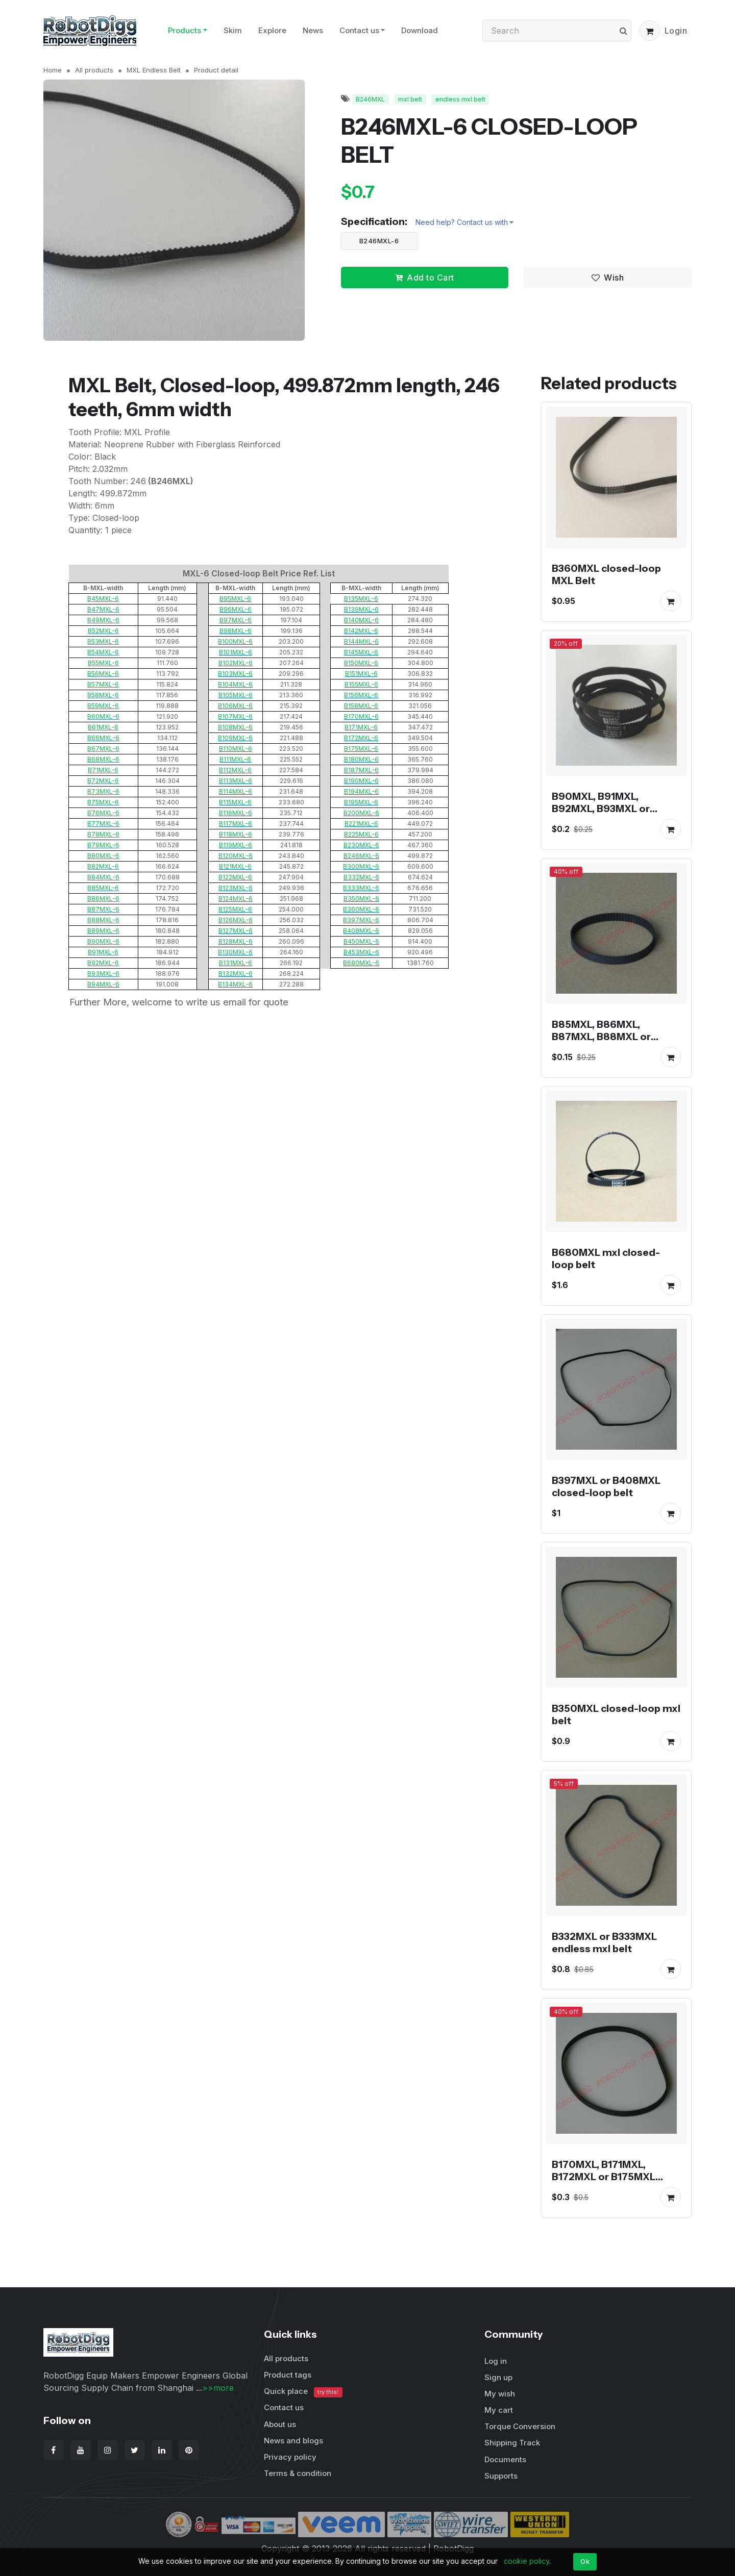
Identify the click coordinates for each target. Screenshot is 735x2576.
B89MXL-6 (103, 931)
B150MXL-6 (361, 663)
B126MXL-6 (235, 920)
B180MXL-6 (361, 759)
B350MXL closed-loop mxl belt (616, 1714)
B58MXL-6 (103, 695)
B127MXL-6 (235, 931)
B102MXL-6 (235, 663)
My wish (499, 2393)
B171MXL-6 (361, 727)
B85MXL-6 (103, 888)
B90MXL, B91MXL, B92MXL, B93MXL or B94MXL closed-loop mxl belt (613, 814)
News (313, 30)
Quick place (303, 2391)
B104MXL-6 (235, 684)
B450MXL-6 (361, 941)
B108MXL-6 (235, 727)
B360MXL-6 (361, 909)
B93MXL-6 (103, 973)
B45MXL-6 (103, 598)
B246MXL (370, 99)
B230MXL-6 (361, 845)
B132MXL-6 (235, 973)
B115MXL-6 (235, 802)
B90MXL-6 (103, 941)
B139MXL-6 (361, 609)
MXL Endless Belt (154, 70)
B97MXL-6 (235, 620)
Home (52, 70)
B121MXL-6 (235, 866)
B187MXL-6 (361, 770)
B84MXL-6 (103, 877)
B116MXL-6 (235, 813)
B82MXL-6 (103, 866)
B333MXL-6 (361, 888)
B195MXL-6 (361, 802)
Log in (495, 2361)
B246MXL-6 (379, 241)
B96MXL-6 (235, 609)
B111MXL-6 (235, 759)
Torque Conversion (519, 2426)
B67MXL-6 (103, 748)
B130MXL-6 (235, 952)
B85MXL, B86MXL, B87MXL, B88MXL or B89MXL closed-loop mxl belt (613, 1042)
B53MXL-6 (103, 641)
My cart (498, 2410)
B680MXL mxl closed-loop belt (606, 1258)
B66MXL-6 (103, 738)
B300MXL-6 (361, 866)
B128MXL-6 (235, 941)
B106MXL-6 (235, 706)
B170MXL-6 (361, 716)
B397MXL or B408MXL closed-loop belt (606, 1486)
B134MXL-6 (235, 984)
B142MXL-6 (361, 631)
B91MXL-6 (103, 952)
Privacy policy (290, 2457)
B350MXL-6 (361, 898)
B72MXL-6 (103, 781)
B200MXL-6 (361, 813)
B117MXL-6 (235, 823)
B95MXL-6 (235, 598)
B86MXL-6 (103, 898)
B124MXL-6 (235, 898)
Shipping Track (512, 2442)
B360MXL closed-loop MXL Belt (606, 574)
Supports (501, 2476)
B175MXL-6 (361, 748)
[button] (650, 30)
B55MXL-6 (103, 663)
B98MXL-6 (235, 631)
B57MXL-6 (103, 684)
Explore (272, 30)
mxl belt (410, 99)
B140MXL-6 (361, 620)
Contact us (359, 30)
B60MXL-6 (103, 716)
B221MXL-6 (361, 823)
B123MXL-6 (235, 888)
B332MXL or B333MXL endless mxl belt (604, 1942)
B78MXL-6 (103, 834)
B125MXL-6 (235, 909)
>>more (218, 2388)
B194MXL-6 (361, 791)
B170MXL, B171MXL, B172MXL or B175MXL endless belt (603, 2176)
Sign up (498, 2377)
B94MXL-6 (103, 984)
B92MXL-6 (103, 963)
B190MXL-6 (361, 781)
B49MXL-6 (103, 620)
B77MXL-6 (103, 823)
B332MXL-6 (361, 877)
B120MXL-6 (235, 856)
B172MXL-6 (361, 738)
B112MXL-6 (235, 770)
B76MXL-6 (103, 813)
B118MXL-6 (235, 834)
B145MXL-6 (361, 652)
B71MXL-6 (103, 770)
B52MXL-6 (103, 631)
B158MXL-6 (361, 706)
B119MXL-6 (235, 845)
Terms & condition (297, 2473)
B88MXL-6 (103, 920)
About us (280, 2424)
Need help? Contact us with (461, 222)
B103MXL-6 (235, 673)
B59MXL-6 (103, 706)
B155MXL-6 (361, 684)
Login (676, 31)
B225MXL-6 (361, 834)
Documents (505, 2459)
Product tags (287, 2375)
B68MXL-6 (103, 759)
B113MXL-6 (235, 781)
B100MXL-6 (235, 641)
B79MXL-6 (103, 845)
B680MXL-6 (361, 963)
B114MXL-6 (235, 791)
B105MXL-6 (235, 695)
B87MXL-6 (103, 909)
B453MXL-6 (361, 952)
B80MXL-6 (103, 856)
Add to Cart (424, 277)
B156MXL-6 (361, 695)
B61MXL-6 (103, 727)
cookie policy (526, 2561)
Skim (233, 30)
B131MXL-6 (235, 963)
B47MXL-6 (103, 609)
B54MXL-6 (103, 652)
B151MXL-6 (361, 673)
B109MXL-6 (235, 738)
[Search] (556, 30)
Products (184, 30)
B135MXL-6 (361, 598)
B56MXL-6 (103, 673)
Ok (585, 2561)
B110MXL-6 (235, 748)
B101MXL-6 (235, 652)
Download (419, 30)
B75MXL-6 (103, 802)
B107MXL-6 (235, 716)
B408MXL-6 (361, 931)
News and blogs (293, 2440)
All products (94, 70)
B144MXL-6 (361, 641)
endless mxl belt (460, 99)
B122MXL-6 (235, 877)
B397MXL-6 (361, 920)
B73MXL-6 (103, 791)
